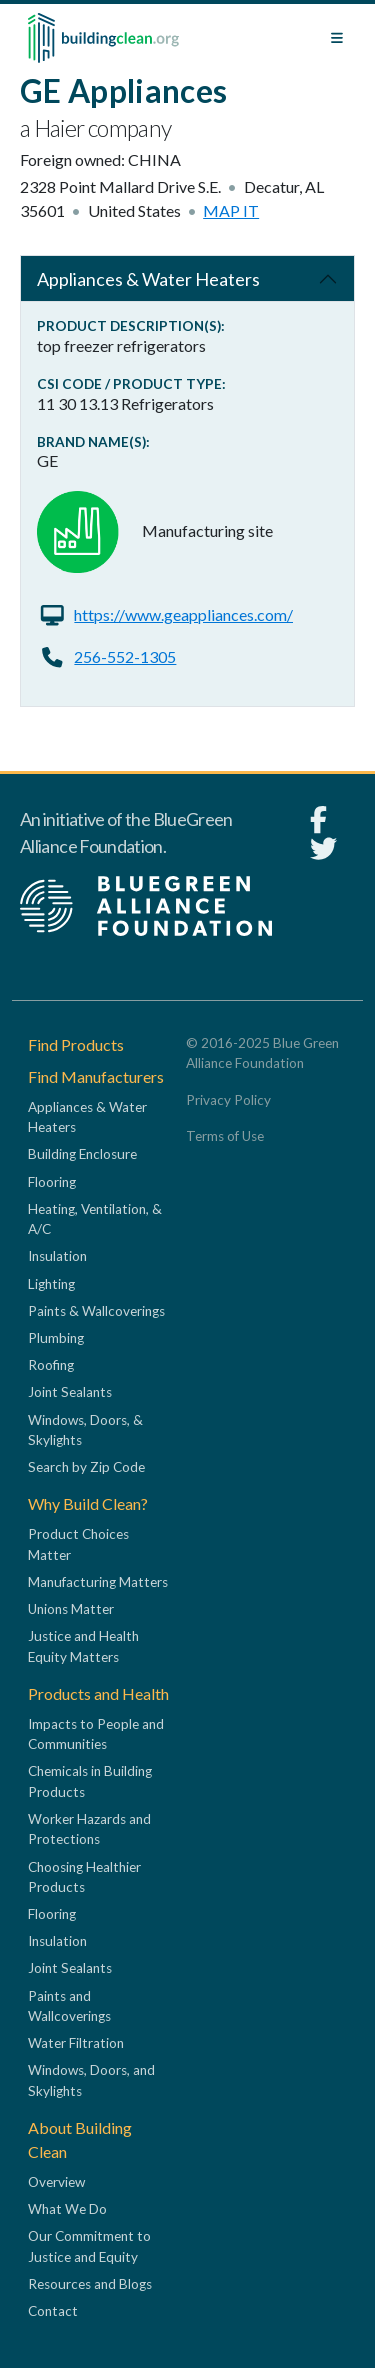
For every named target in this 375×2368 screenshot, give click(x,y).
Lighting (51, 1284)
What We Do (67, 2209)
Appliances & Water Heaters (148, 279)
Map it (231, 210)
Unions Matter (71, 1609)
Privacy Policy (228, 1100)
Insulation (57, 1256)
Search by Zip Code (86, 1467)
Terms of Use (225, 1136)
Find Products (76, 1044)
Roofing (51, 1365)
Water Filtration (76, 2043)
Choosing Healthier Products (84, 1877)
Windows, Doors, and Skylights (91, 2080)
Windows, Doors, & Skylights (85, 1430)
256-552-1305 (125, 656)
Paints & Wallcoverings (96, 1311)
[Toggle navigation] (337, 38)
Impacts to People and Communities (96, 1734)
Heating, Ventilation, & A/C (95, 1219)
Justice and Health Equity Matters (83, 1646)
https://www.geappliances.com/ (183, 614)
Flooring (52, 1182)
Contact (53, 2311)
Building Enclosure (82, 1154)
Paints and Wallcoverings (69, 2006)
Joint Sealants (70, 1392)
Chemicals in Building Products (90, 1781)
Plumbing (56, 1338)
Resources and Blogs (90, 2284)
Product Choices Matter (78, 1544)
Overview (56, 2182)
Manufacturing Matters (98, 1582)
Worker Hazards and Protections (89, 1829)
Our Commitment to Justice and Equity (89, 2246)
